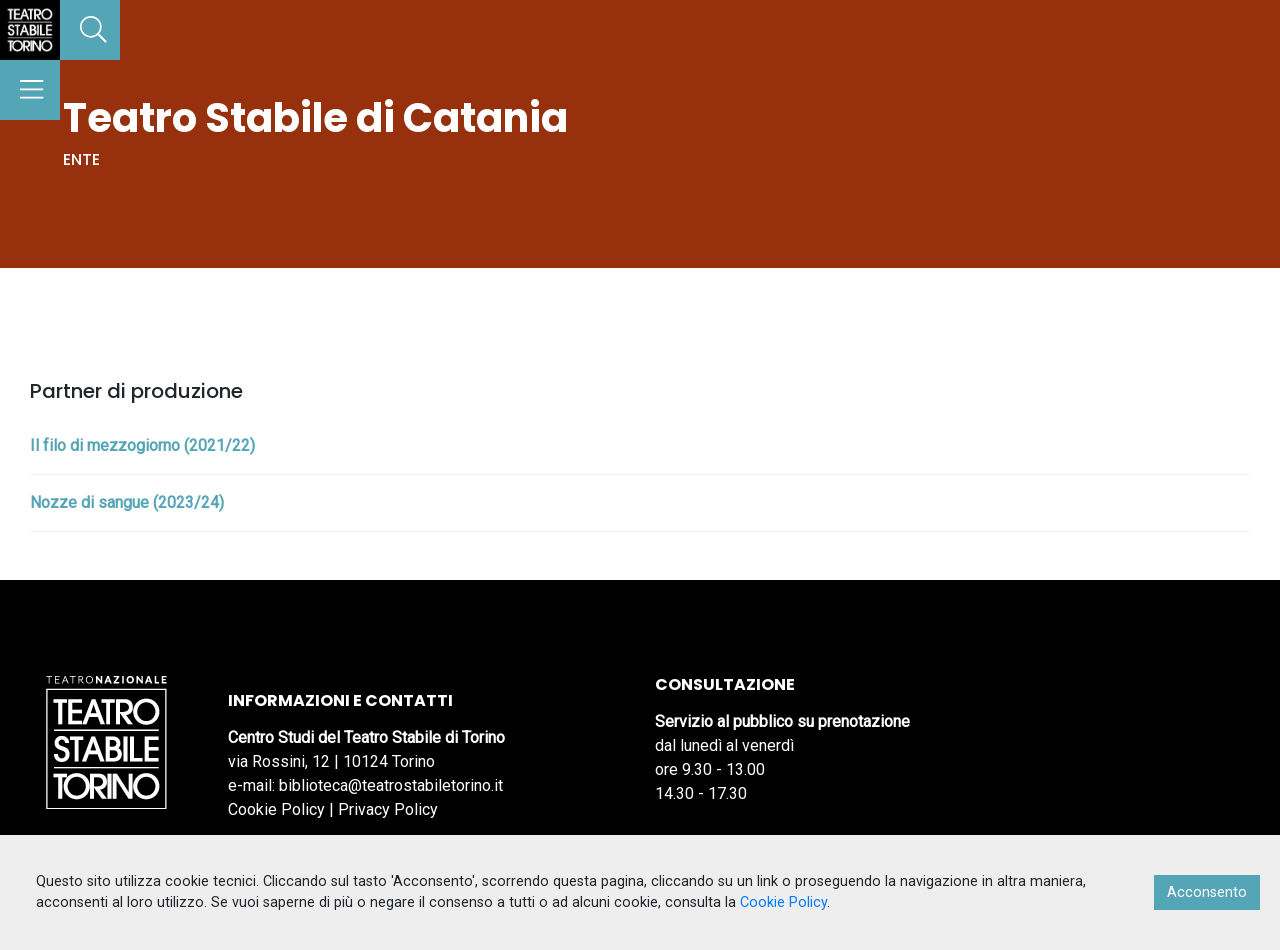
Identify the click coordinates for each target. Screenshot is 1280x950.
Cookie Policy (276, 809)
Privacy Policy (388, 809)
